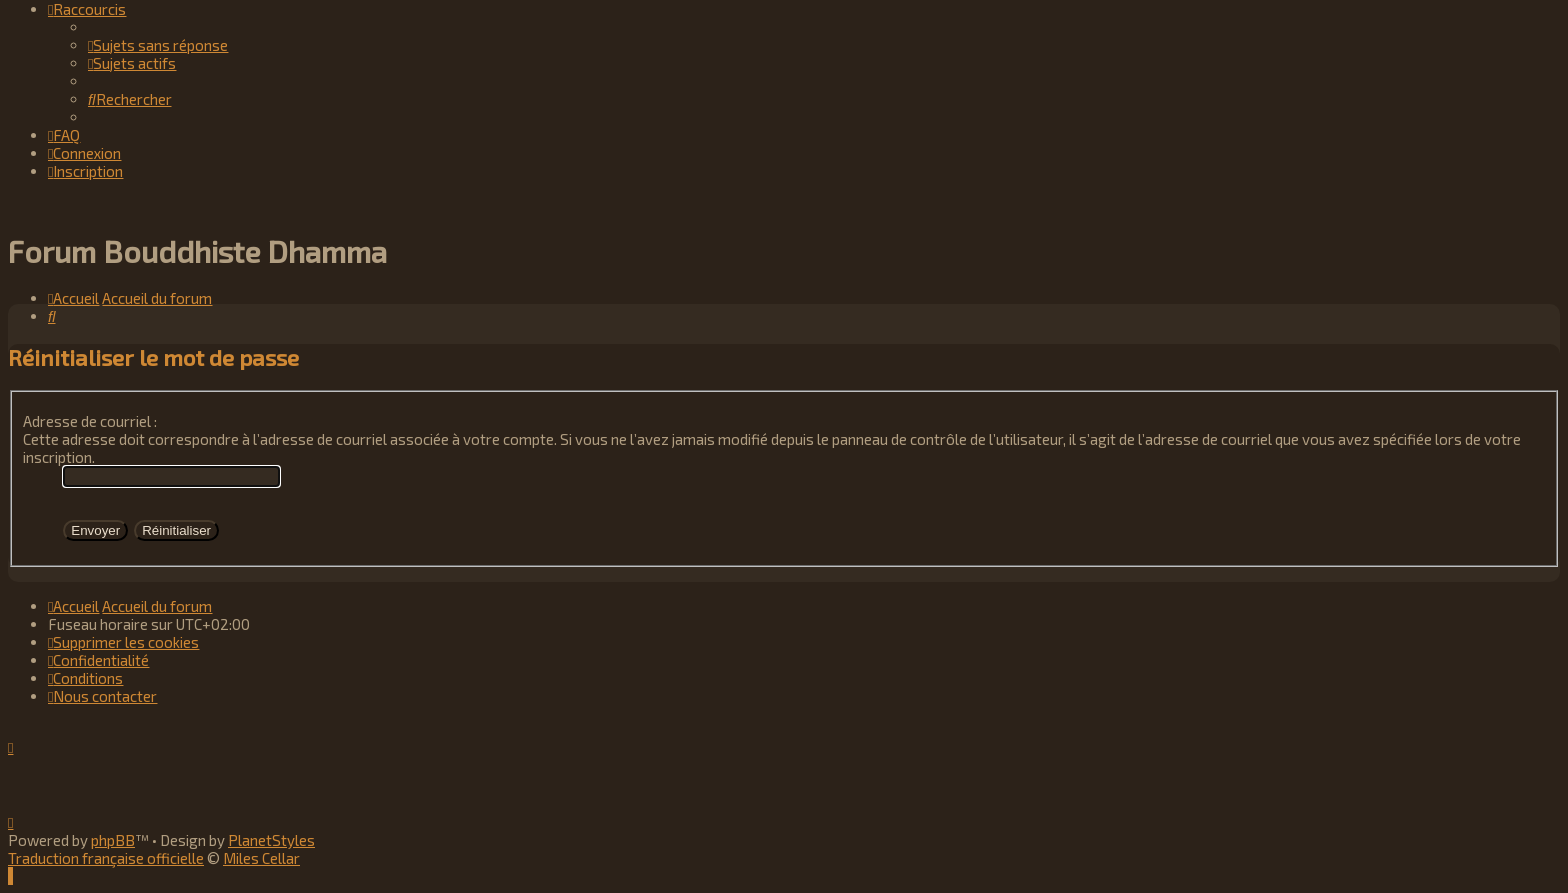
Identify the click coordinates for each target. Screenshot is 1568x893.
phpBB (113, 840)
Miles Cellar (261, 858)
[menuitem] (158, 45)
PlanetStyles (271, 840)
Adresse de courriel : (90, 421)
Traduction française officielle (106, 858)
